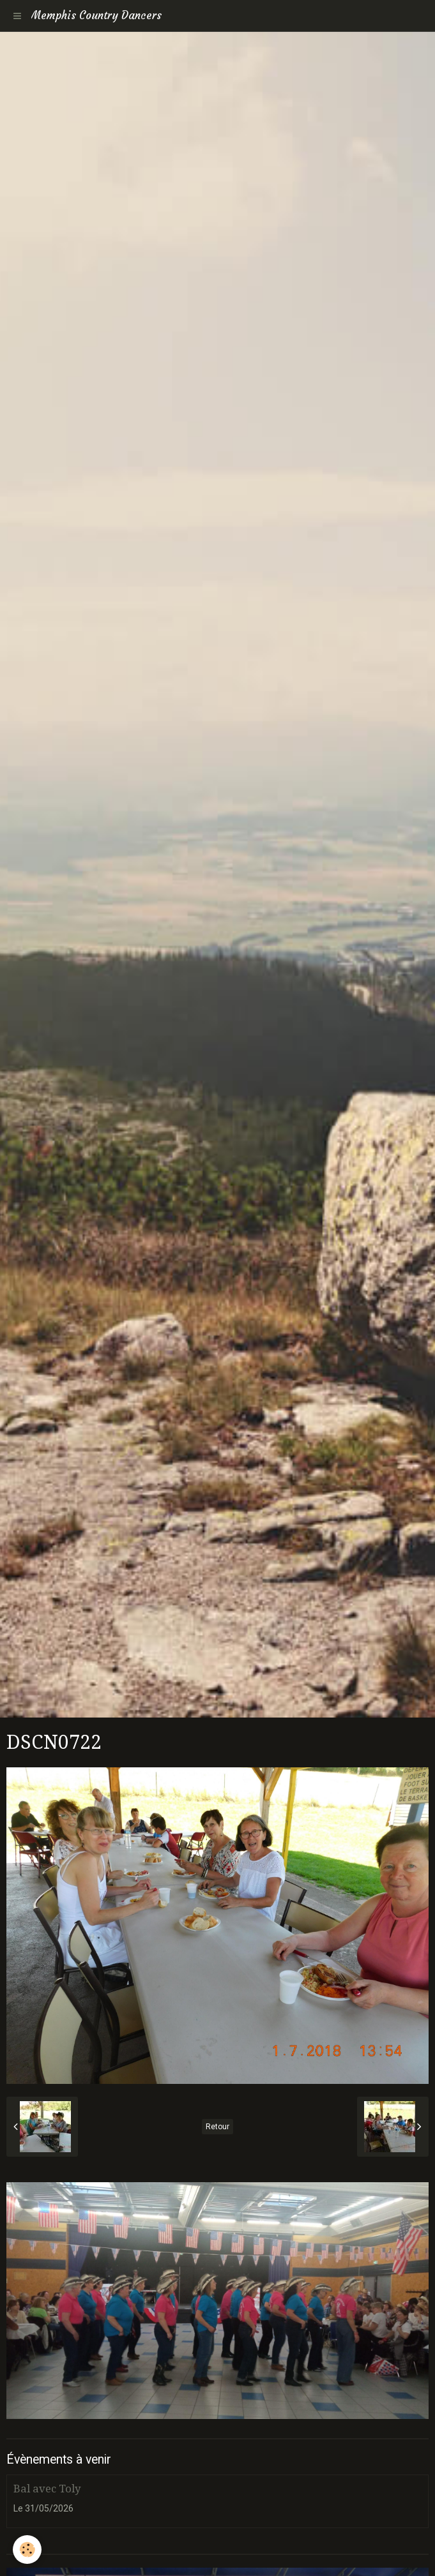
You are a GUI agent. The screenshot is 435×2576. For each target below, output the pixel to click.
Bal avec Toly (46, 2488)
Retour (217, 2126)
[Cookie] (27, 2549)
